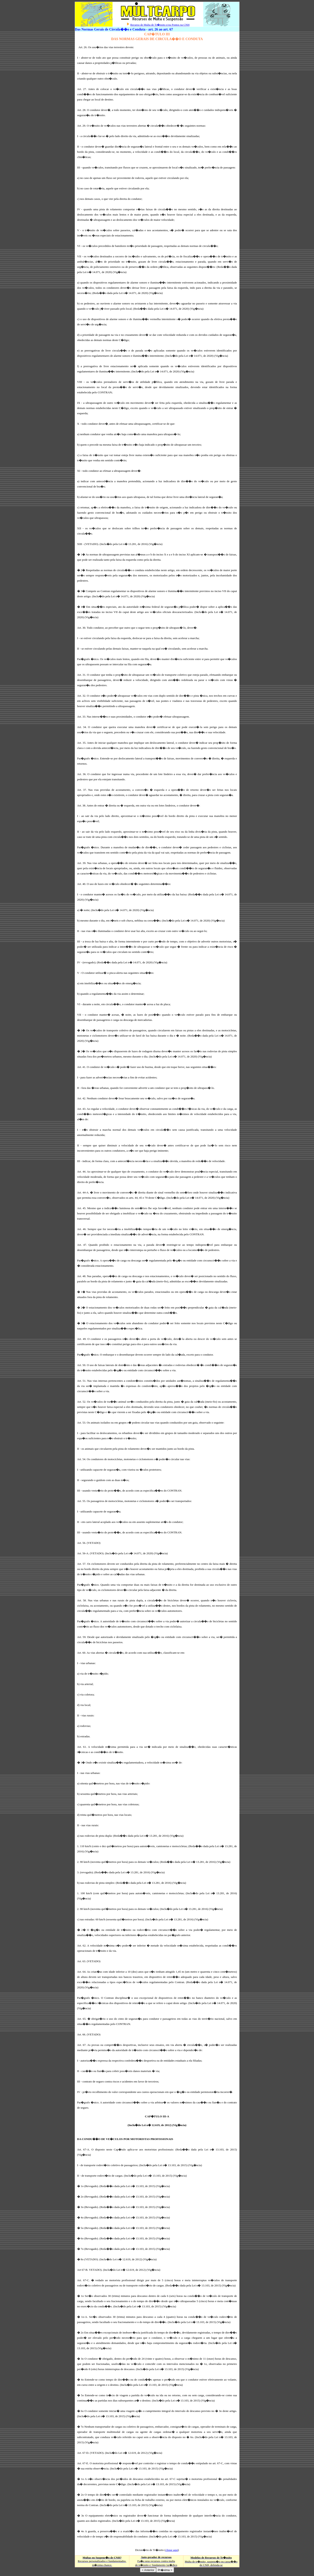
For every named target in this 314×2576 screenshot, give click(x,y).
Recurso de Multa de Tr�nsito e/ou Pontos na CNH (160, 24)
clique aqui (172, 2550)
